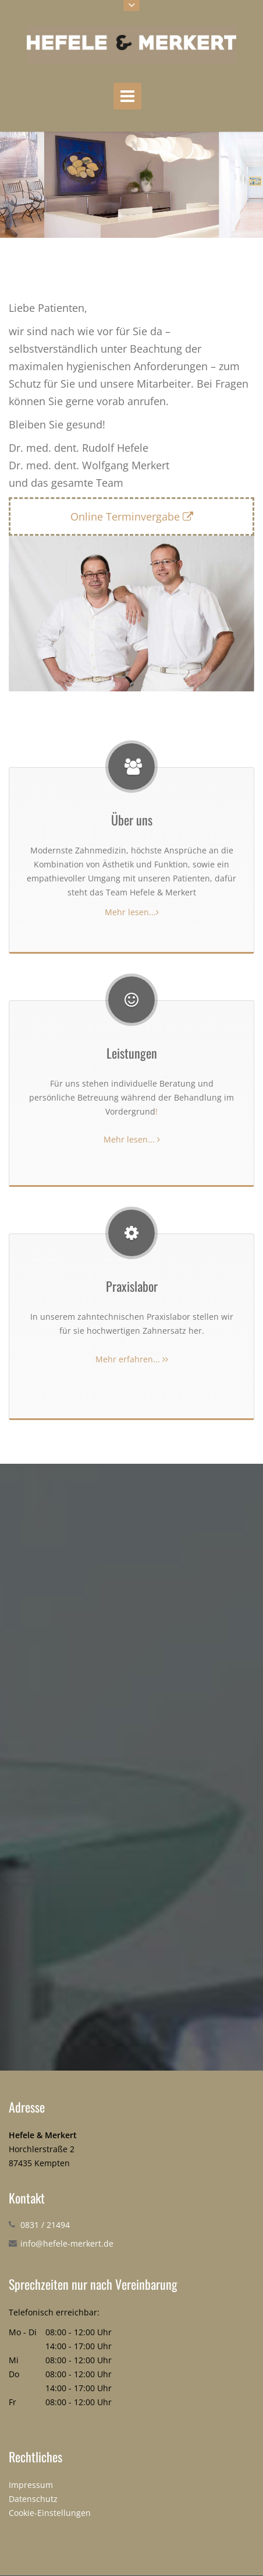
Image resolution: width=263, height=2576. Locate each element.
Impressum (31, 2484)
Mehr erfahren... (131, 1359)
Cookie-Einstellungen (50, 2512)
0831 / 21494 (45, 2224)
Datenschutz (33, 2498)
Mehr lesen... (132, 912)
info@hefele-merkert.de (66, 2243)
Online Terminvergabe (131, 516)
